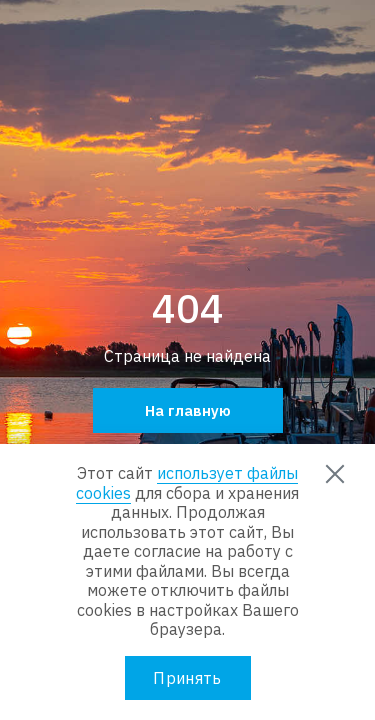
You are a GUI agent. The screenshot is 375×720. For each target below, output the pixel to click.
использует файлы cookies (187, 483)
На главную (188, 410)
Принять (187, 678)
